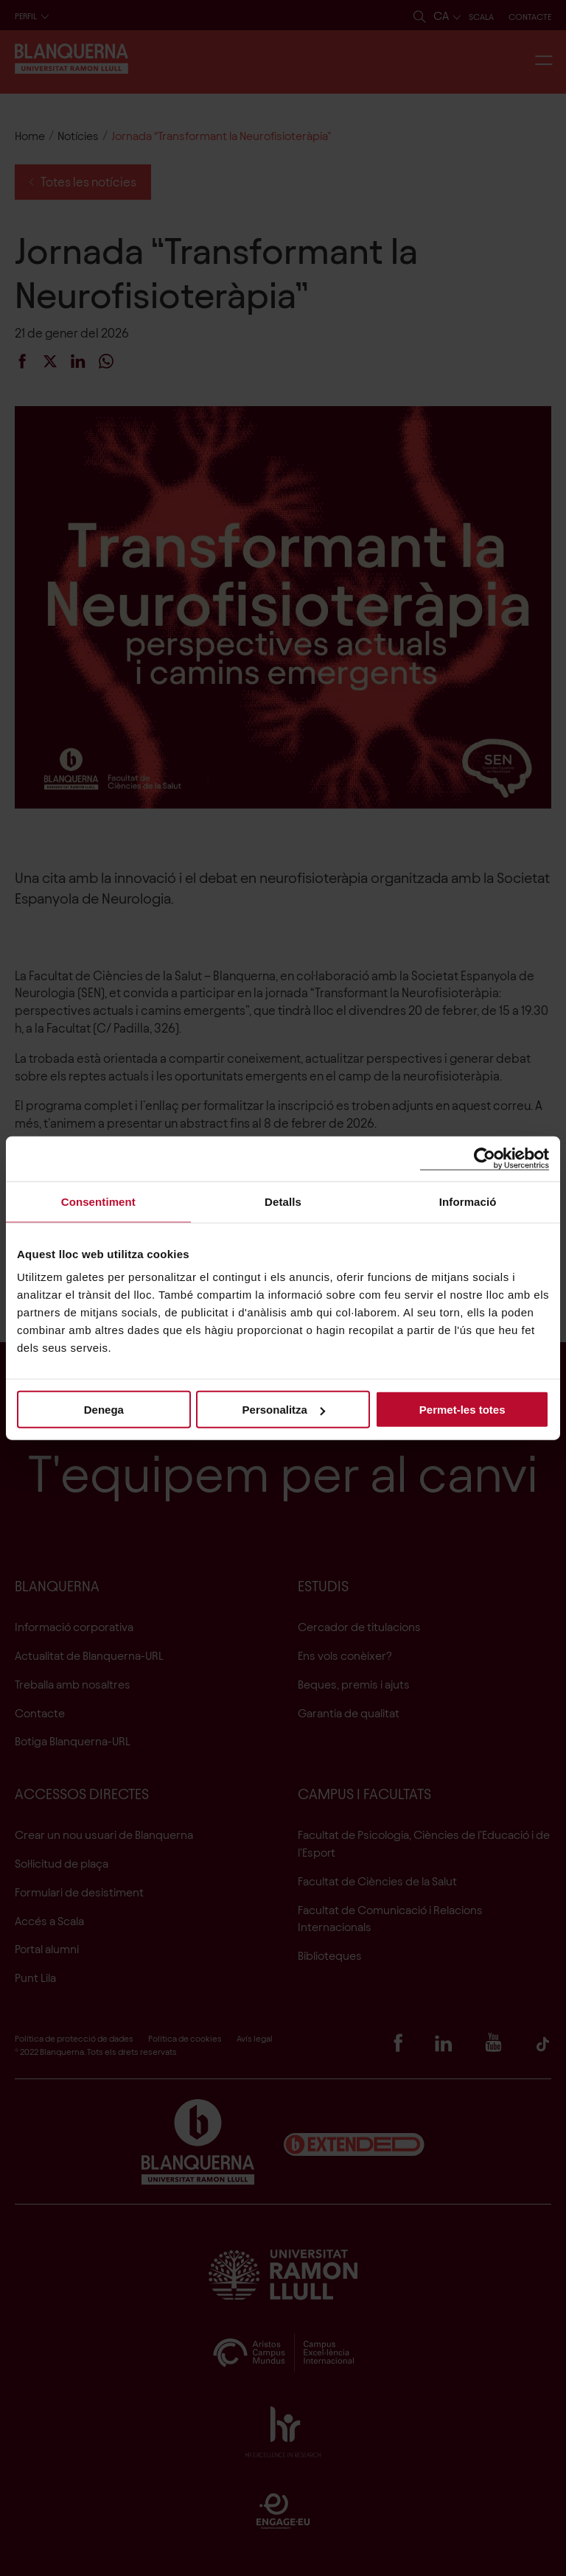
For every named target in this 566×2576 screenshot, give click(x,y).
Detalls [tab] (283, 1201)
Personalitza (283, 1409)
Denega (104, 1409)
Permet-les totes (462, 1409)
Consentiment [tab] (98, 1201)
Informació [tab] (468, 1201)
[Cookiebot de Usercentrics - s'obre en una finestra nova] (484, 1158)
